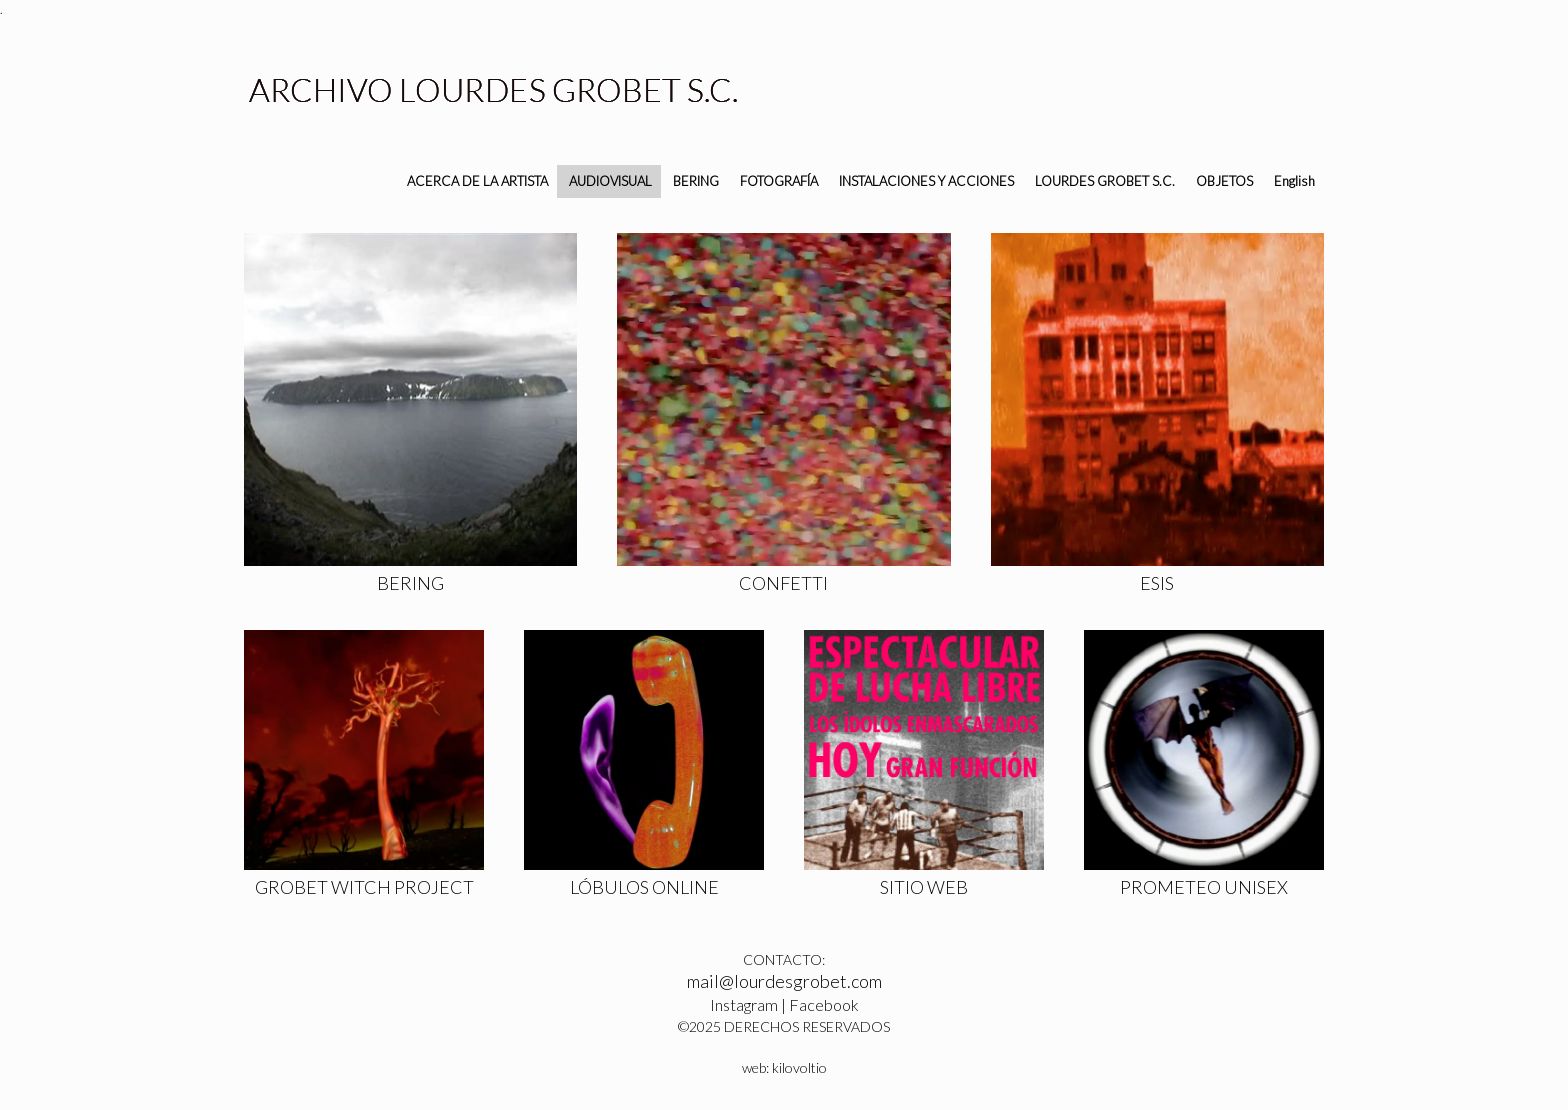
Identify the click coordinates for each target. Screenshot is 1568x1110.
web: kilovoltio (784, 1067)
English (1294, 181)
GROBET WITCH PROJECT (364, 887)
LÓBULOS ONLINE (644, 887)
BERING (696, 181)
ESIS (1157, 583)
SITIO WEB (924, 887)
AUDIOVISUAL (610, 181)
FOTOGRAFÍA (779, 181)
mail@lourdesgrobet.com (784, 981)
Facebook (824, 1004)
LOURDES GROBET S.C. (1105, 181)
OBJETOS (1224, 181)
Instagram (744, 1004)
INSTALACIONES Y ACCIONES (926, 181)
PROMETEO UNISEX (1204, 887)
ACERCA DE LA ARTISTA (477, 181)
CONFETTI (783, 583)
